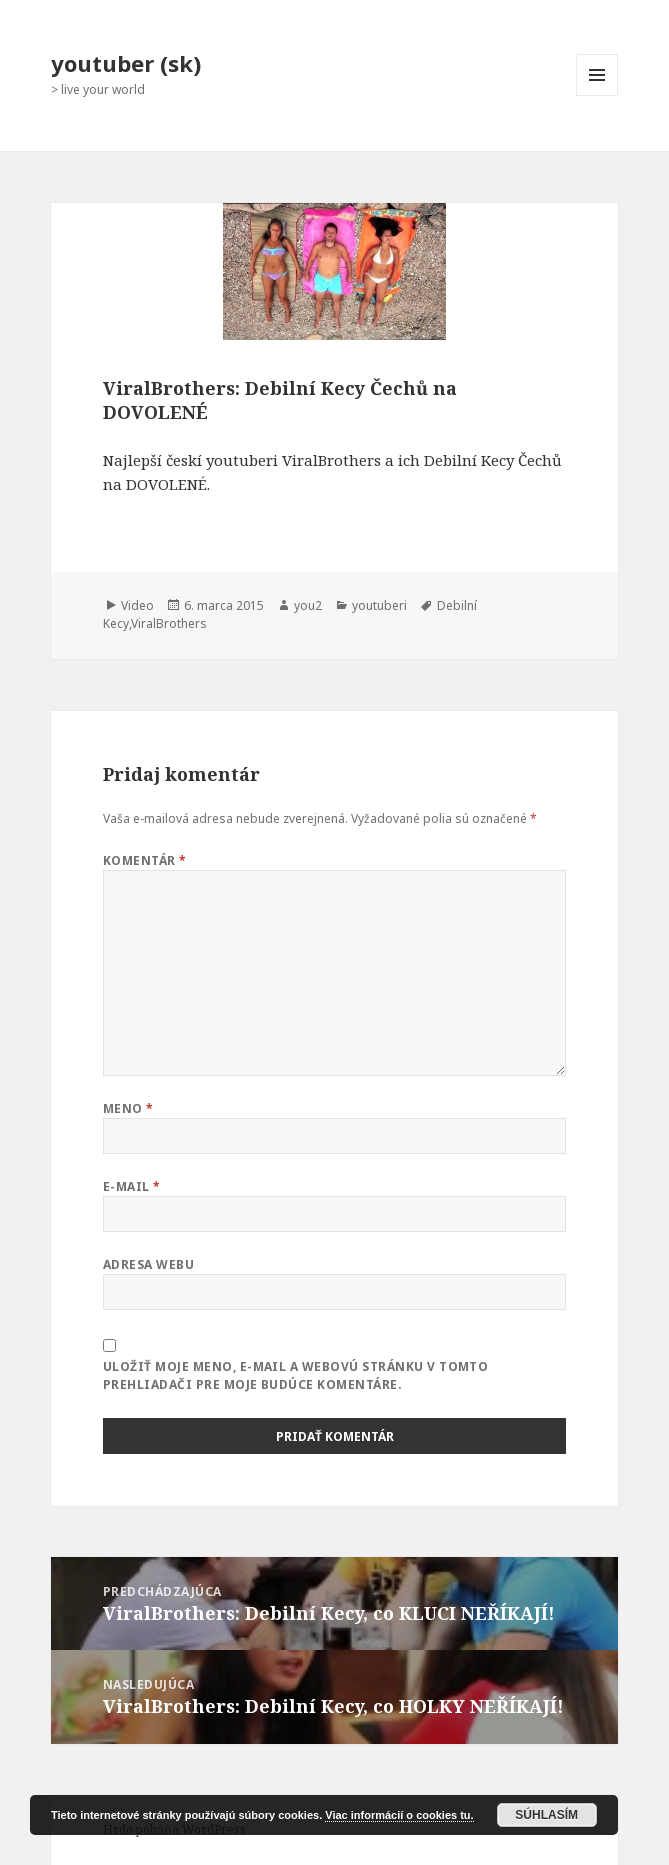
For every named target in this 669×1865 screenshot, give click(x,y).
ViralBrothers (169, 623)
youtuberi (379, 605)
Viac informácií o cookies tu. (399, 1815)
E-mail (132, 1186)
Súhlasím (546, 1815)
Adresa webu (148, 1264)
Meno (128, 1108)
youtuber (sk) (126, 63)
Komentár (145, 860)
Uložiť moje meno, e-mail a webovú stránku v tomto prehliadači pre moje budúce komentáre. (296, 1375)
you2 (308, 605)
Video (137, 605)
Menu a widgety (597, 95)
